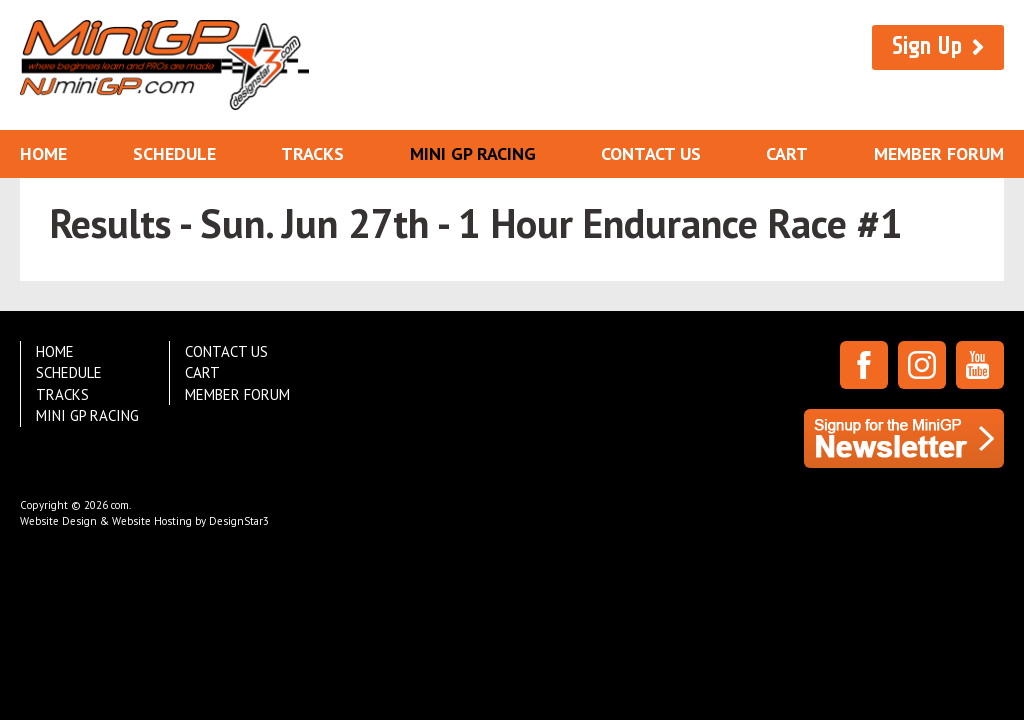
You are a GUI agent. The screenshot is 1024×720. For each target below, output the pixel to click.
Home (43, 153)
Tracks (312, 153)
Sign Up (927, 46)
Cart (787, 153)
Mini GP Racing (473, 153)
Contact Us (651, 153)
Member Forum (939, 153)
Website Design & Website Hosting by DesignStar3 (144, 521)
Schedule (174, 153)
